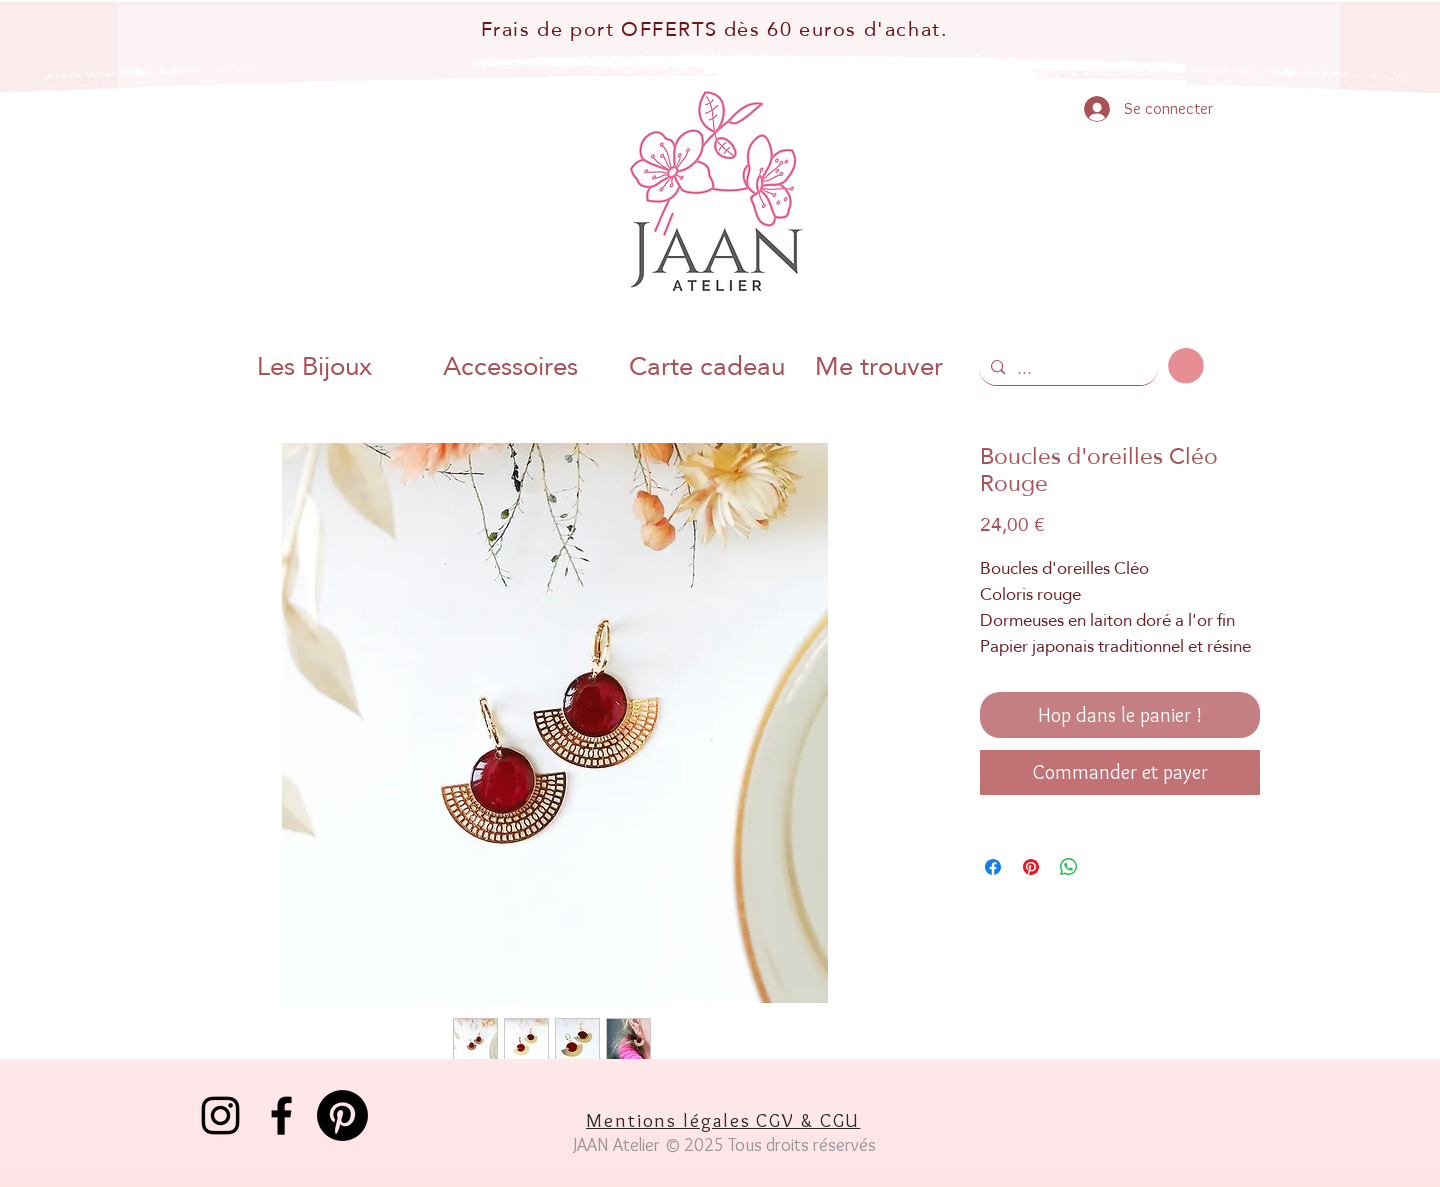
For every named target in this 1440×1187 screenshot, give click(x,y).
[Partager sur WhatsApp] (1069, 867)
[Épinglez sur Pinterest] (1031, 867)
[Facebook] (281, 1115)
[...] (1066, 369)
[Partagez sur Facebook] (993, 867)
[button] (1186, 366)
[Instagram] (220, 1115)
